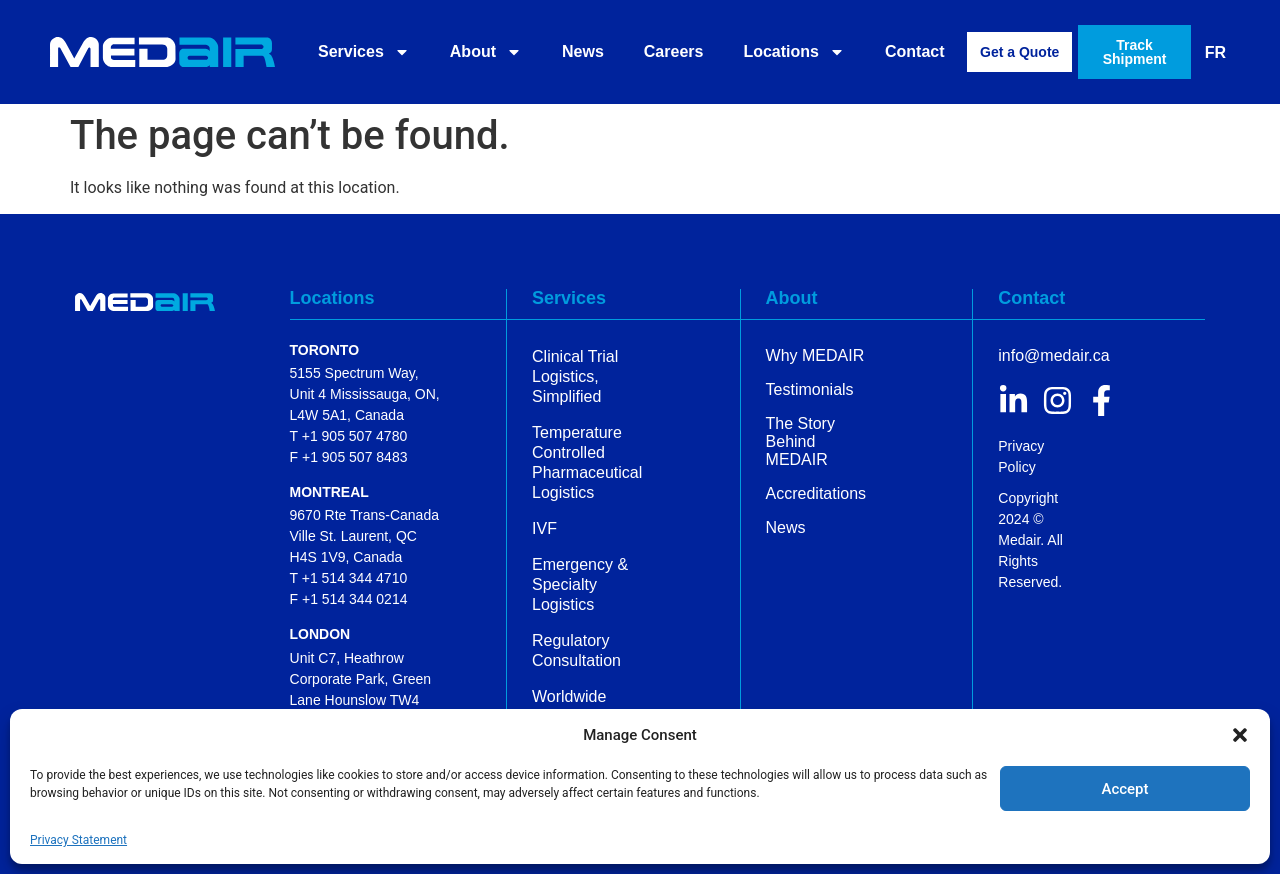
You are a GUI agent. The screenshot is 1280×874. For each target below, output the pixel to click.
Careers (674, 51)
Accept (1124, 789)
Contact (915, 51)
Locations (794, 52)
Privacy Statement (78, 840)
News (583, 51)
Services (364, 52)
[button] (1240, 735)
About (486, 52)
